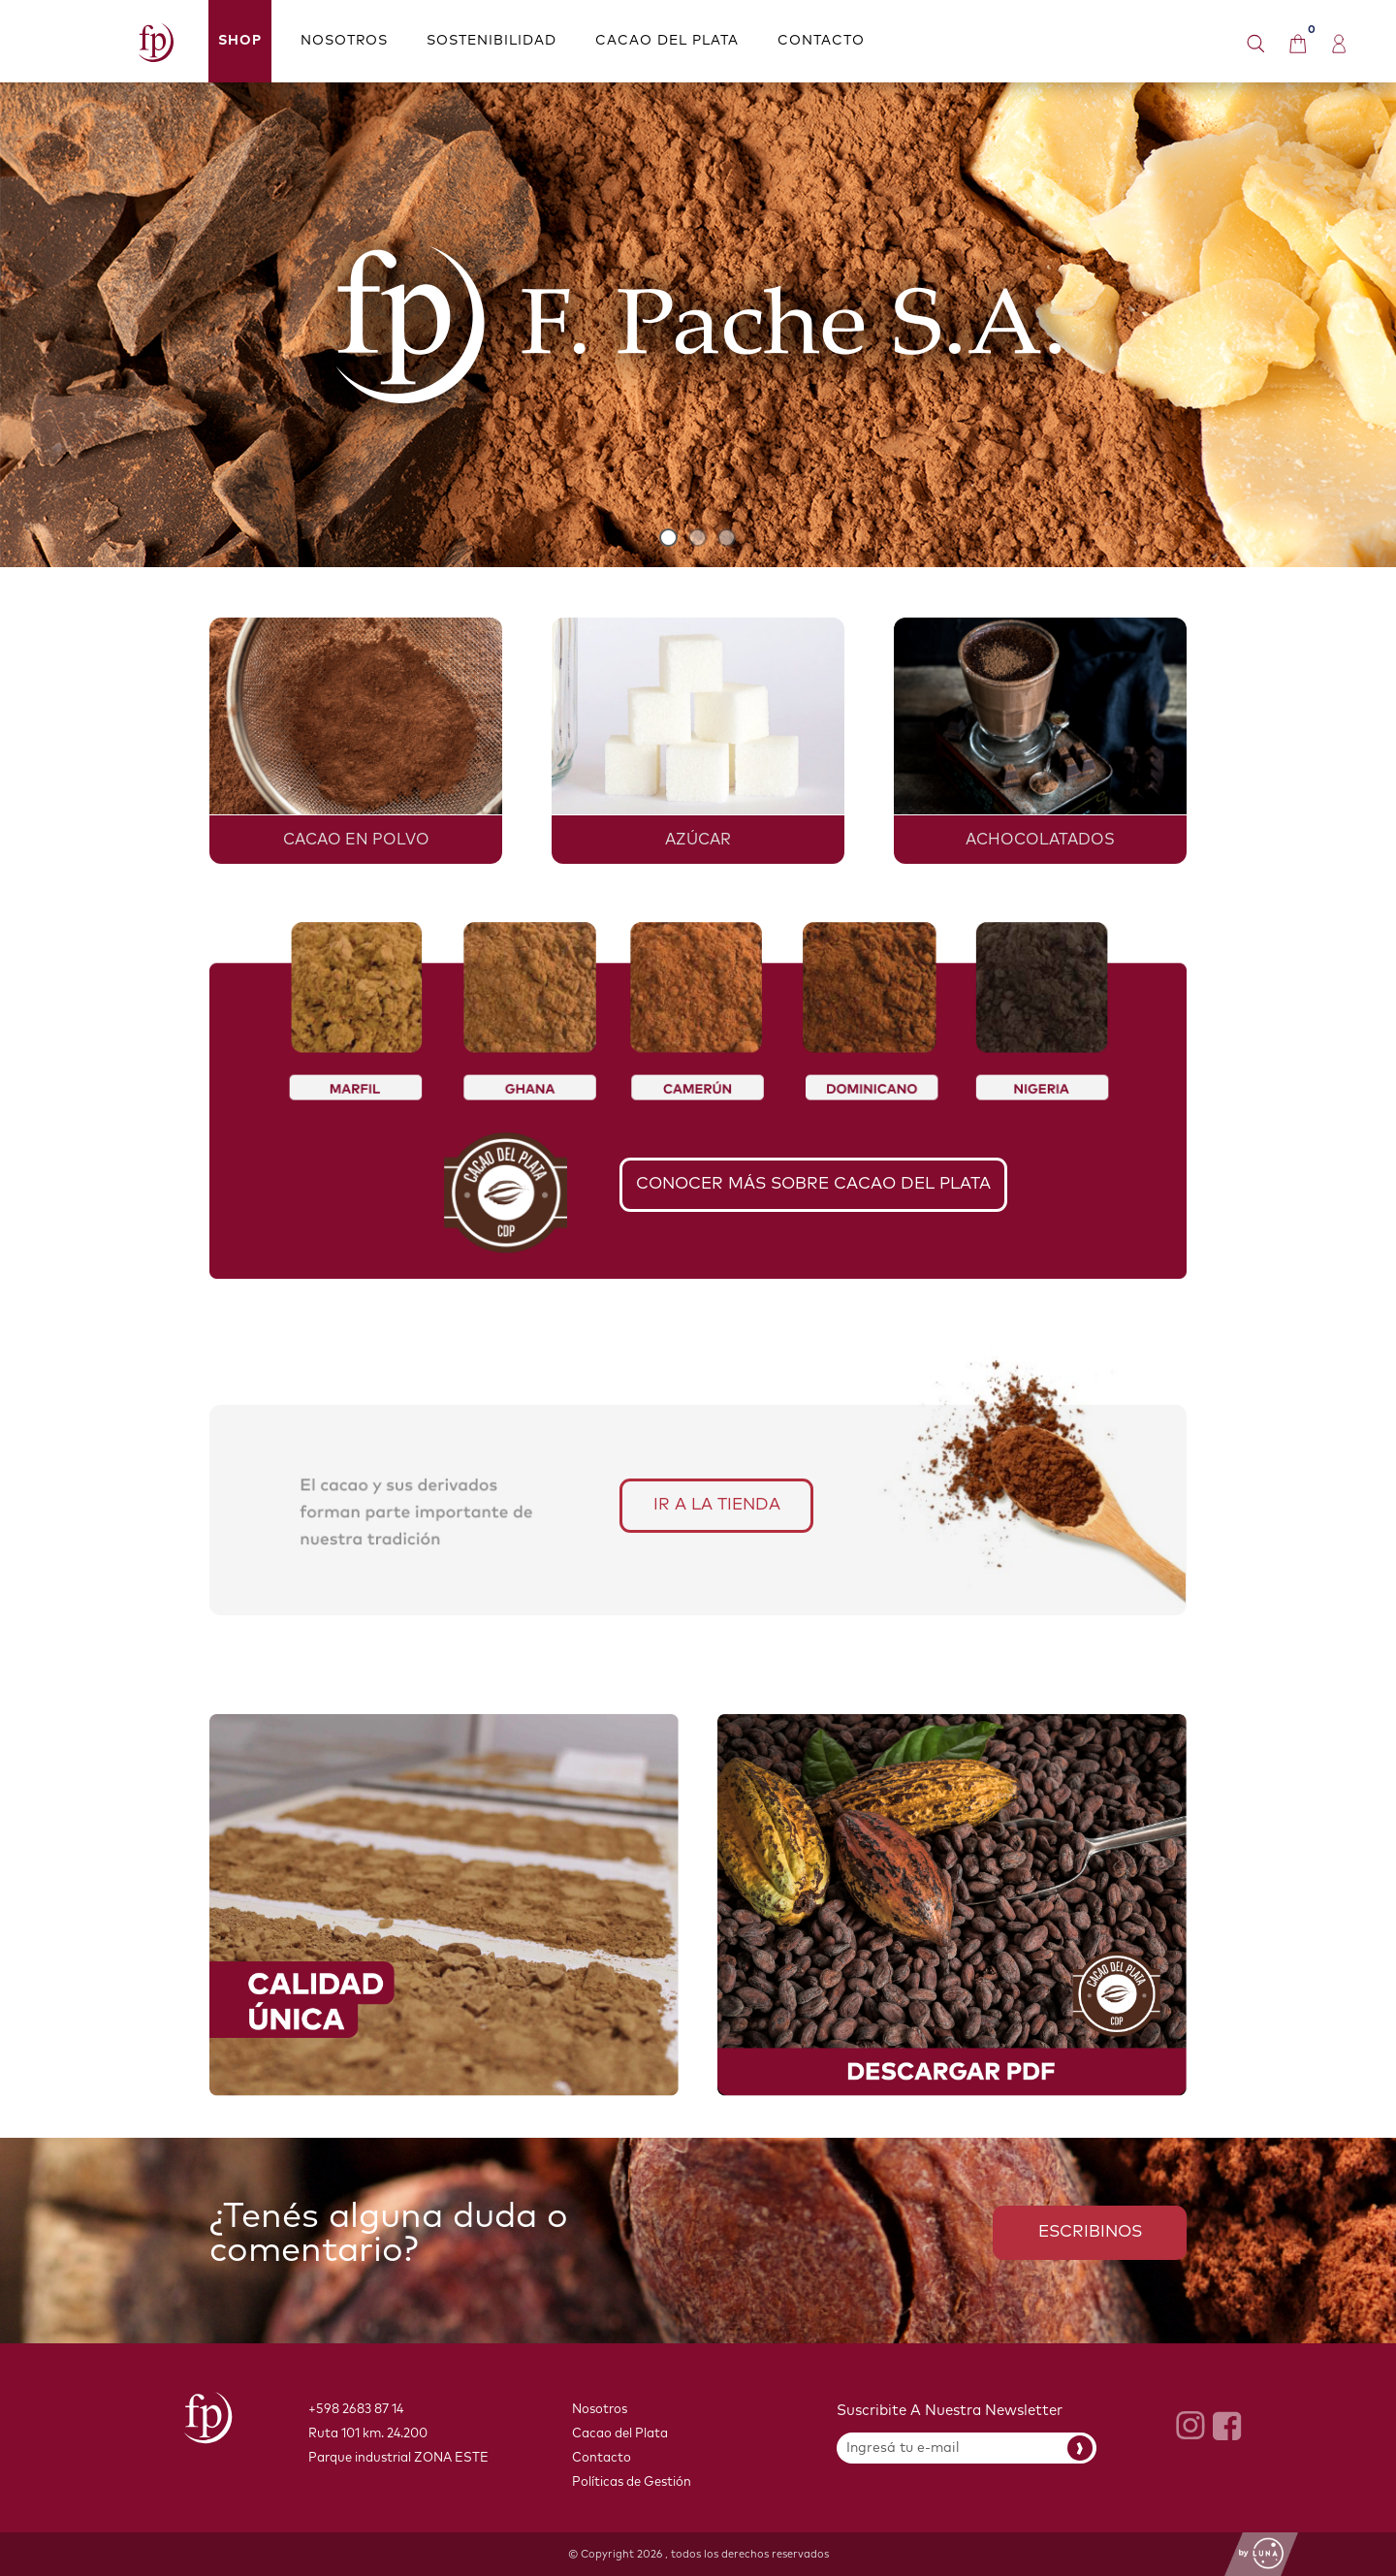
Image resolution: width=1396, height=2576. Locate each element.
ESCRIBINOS (1090, 2232)
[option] (698, 324)
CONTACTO (821, 41)
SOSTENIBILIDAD (491, 41)
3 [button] (727, 538)
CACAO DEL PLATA (667, 41)
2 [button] (698, 538)
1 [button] (669, 538)
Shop (240, 41)
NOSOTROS (344, 41)
